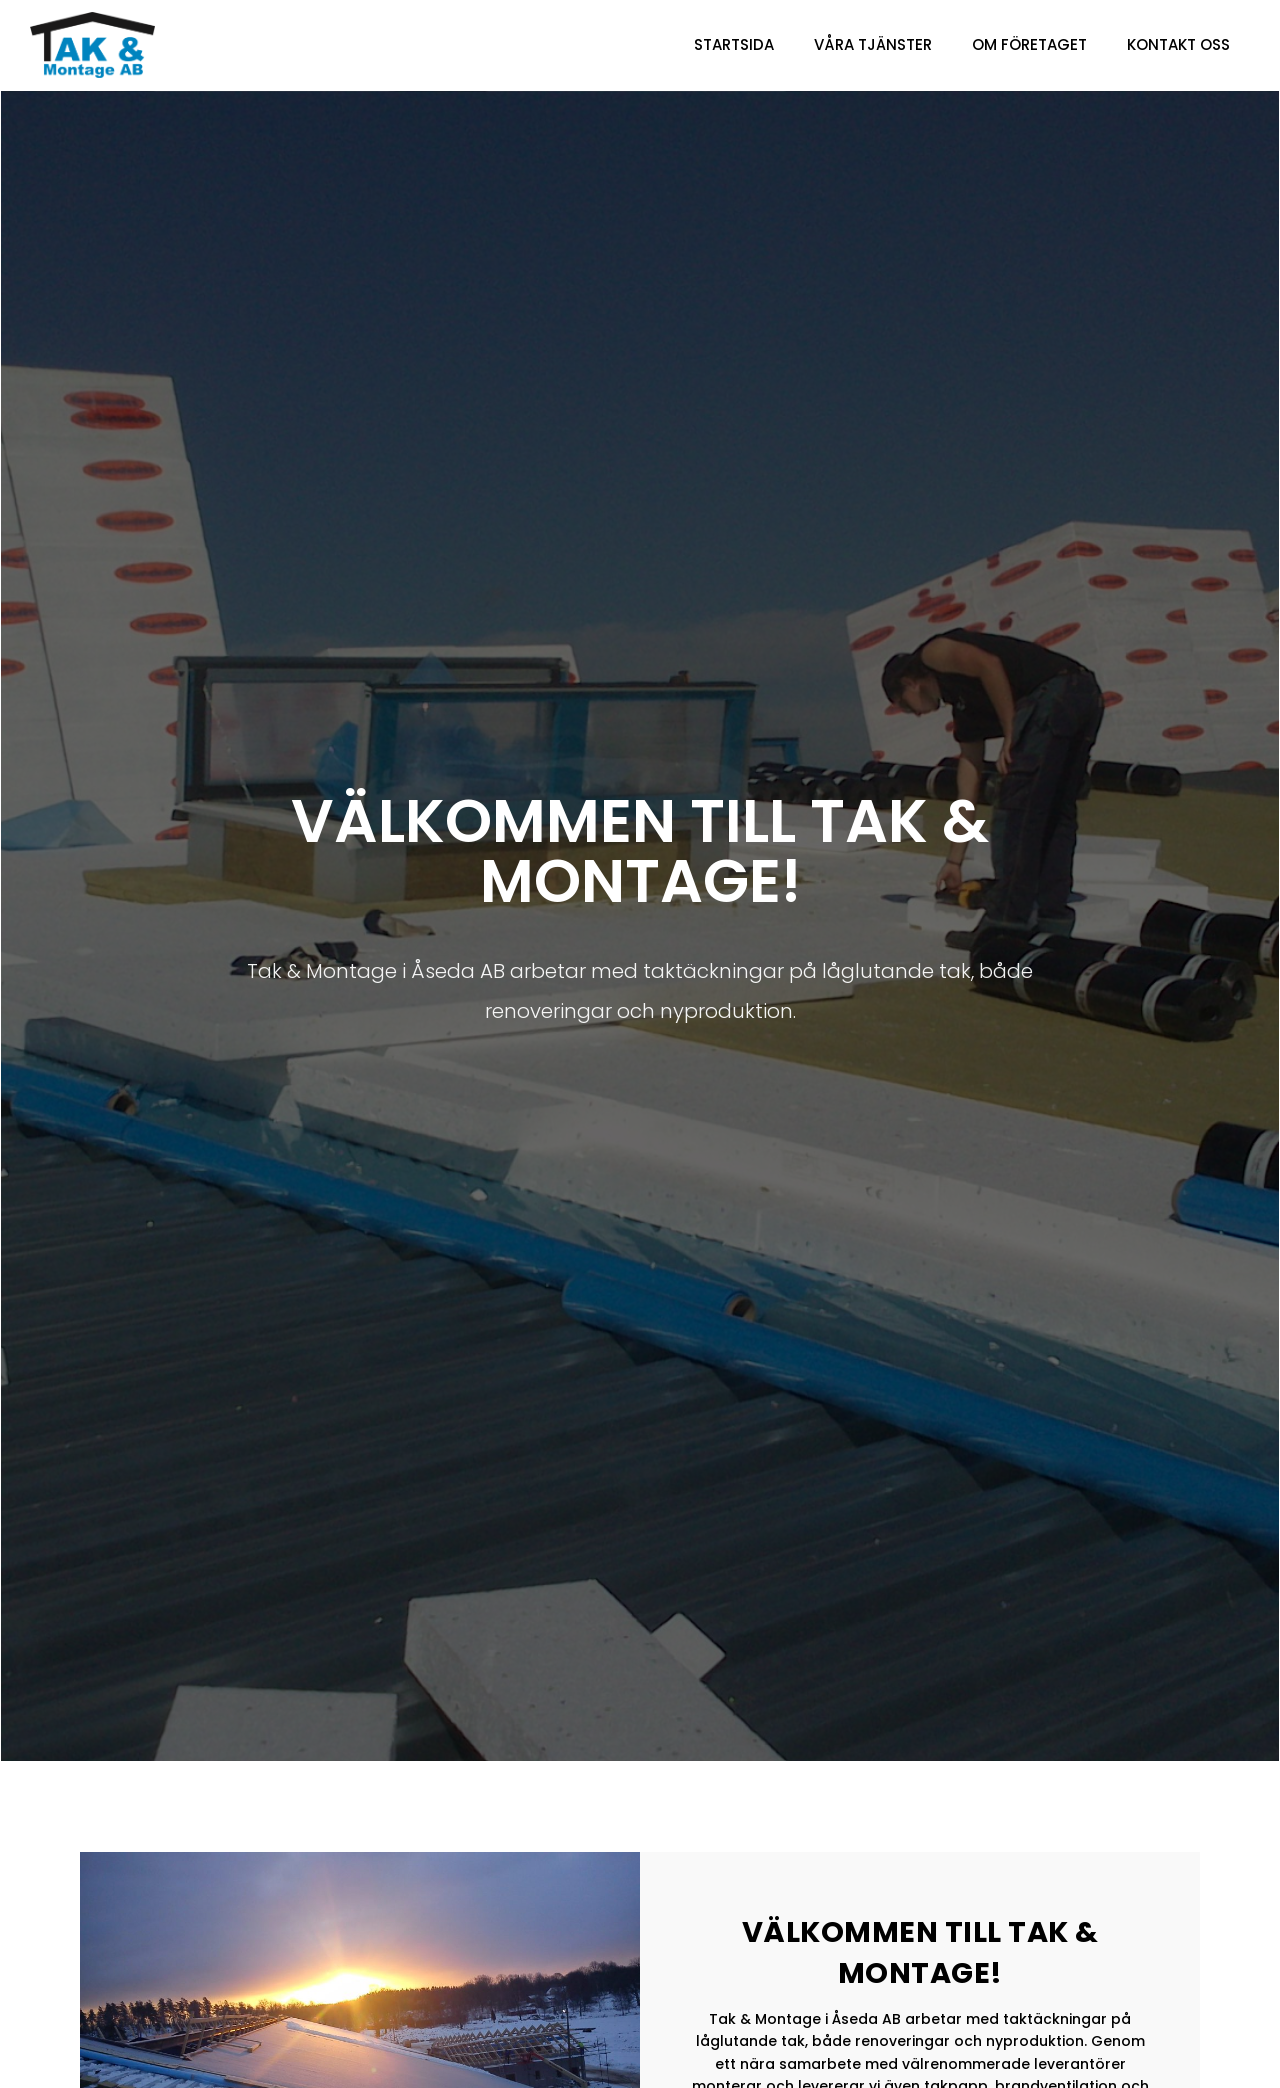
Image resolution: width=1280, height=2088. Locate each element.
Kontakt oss (1178, 44)
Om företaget (1029, 44)
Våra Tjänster (873, 44)
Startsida (734, 44)
